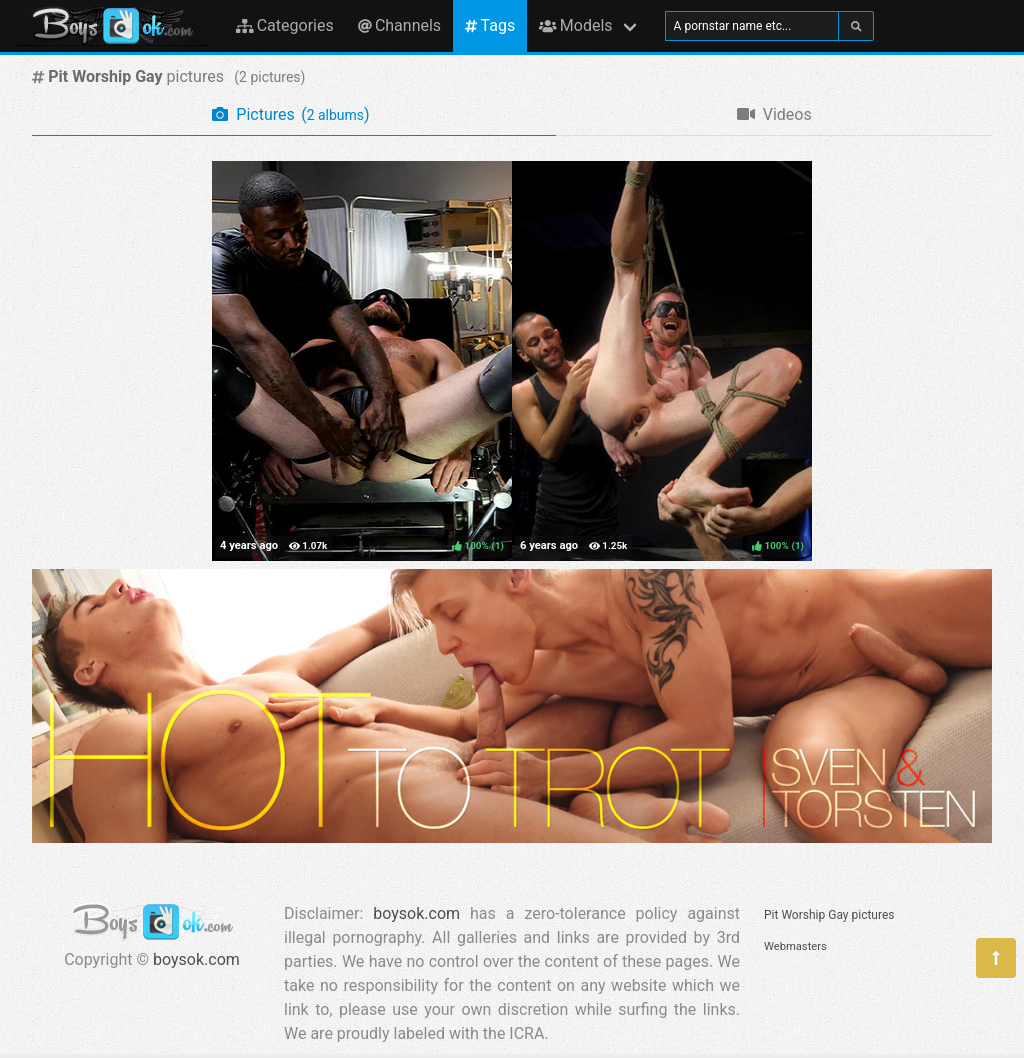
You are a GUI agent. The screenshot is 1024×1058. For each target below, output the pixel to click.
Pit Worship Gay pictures (829, 915)
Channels (399, 25)
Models (575, 25)
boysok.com (196, 959)
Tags (490, 25)
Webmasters (795, 946)
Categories (285, 25)
